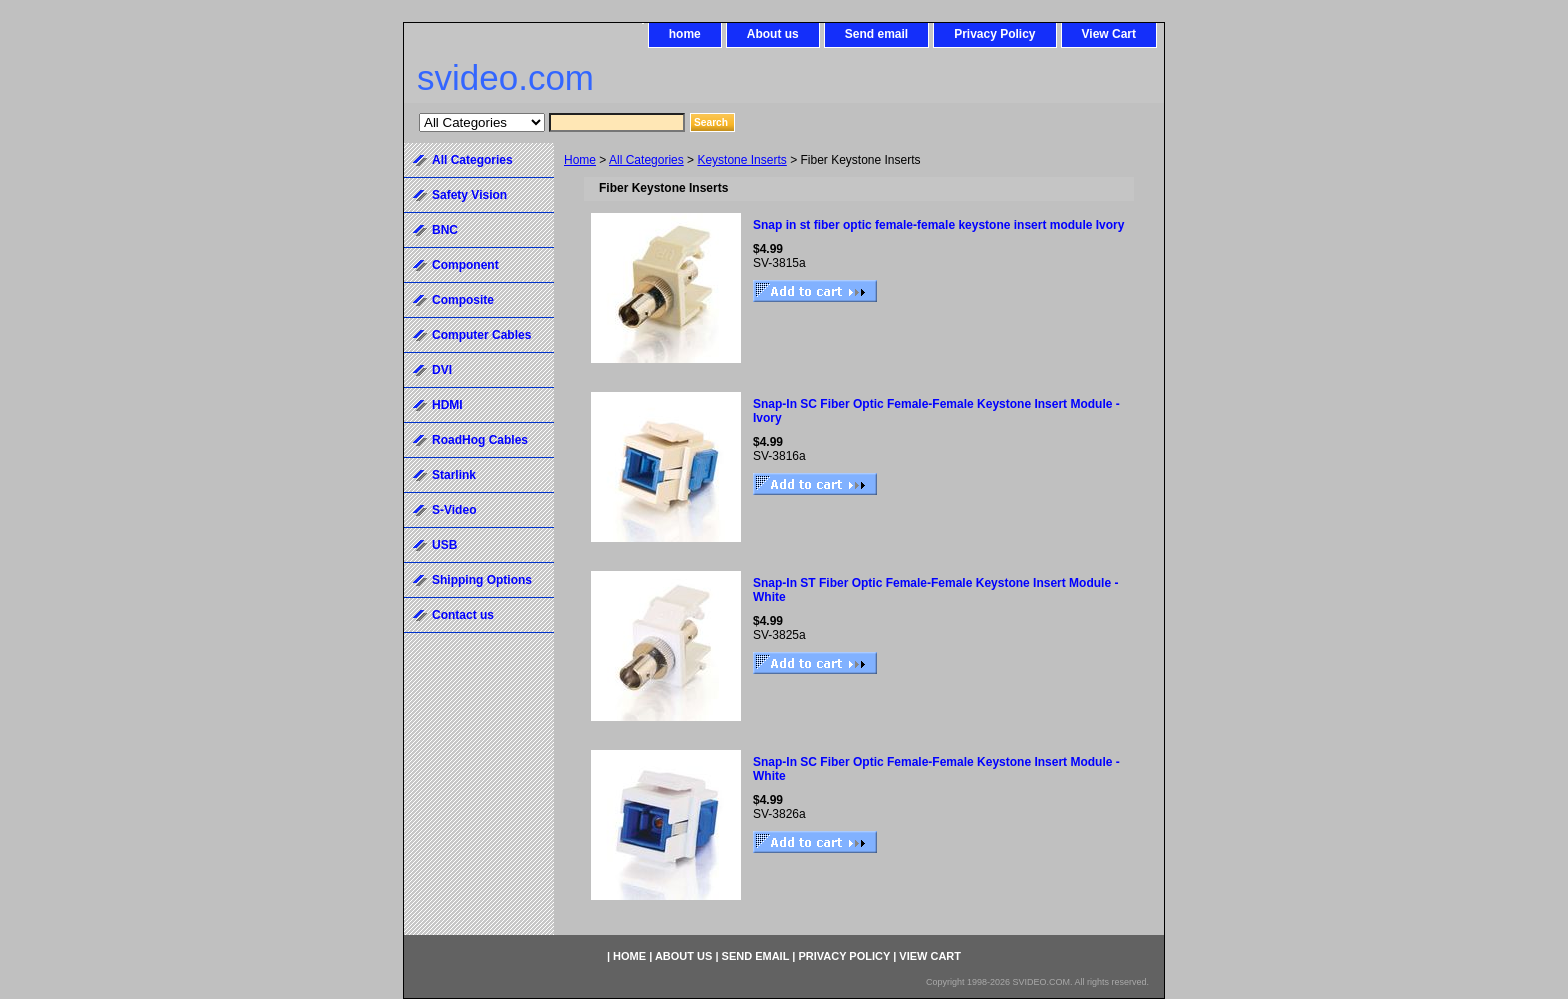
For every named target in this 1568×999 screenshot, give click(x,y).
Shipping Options (482, 580)
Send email (876, 34)
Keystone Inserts (741, 160)
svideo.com (505, 77)
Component (465, 265)
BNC (445, 230)
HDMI (447, 405)
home (685, 34)
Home (580, 160)
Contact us (463, 615)
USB (444, 545)
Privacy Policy (994, 34)
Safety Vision (469, 195)
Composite (463, 300)
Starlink (454, 475)
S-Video (454, 510)
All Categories (646, 160)
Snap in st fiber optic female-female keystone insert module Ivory (938, 225)
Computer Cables (481, 335)
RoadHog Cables (480, 440)
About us (773, 34)
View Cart (1109, 34)
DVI (442, 370)
